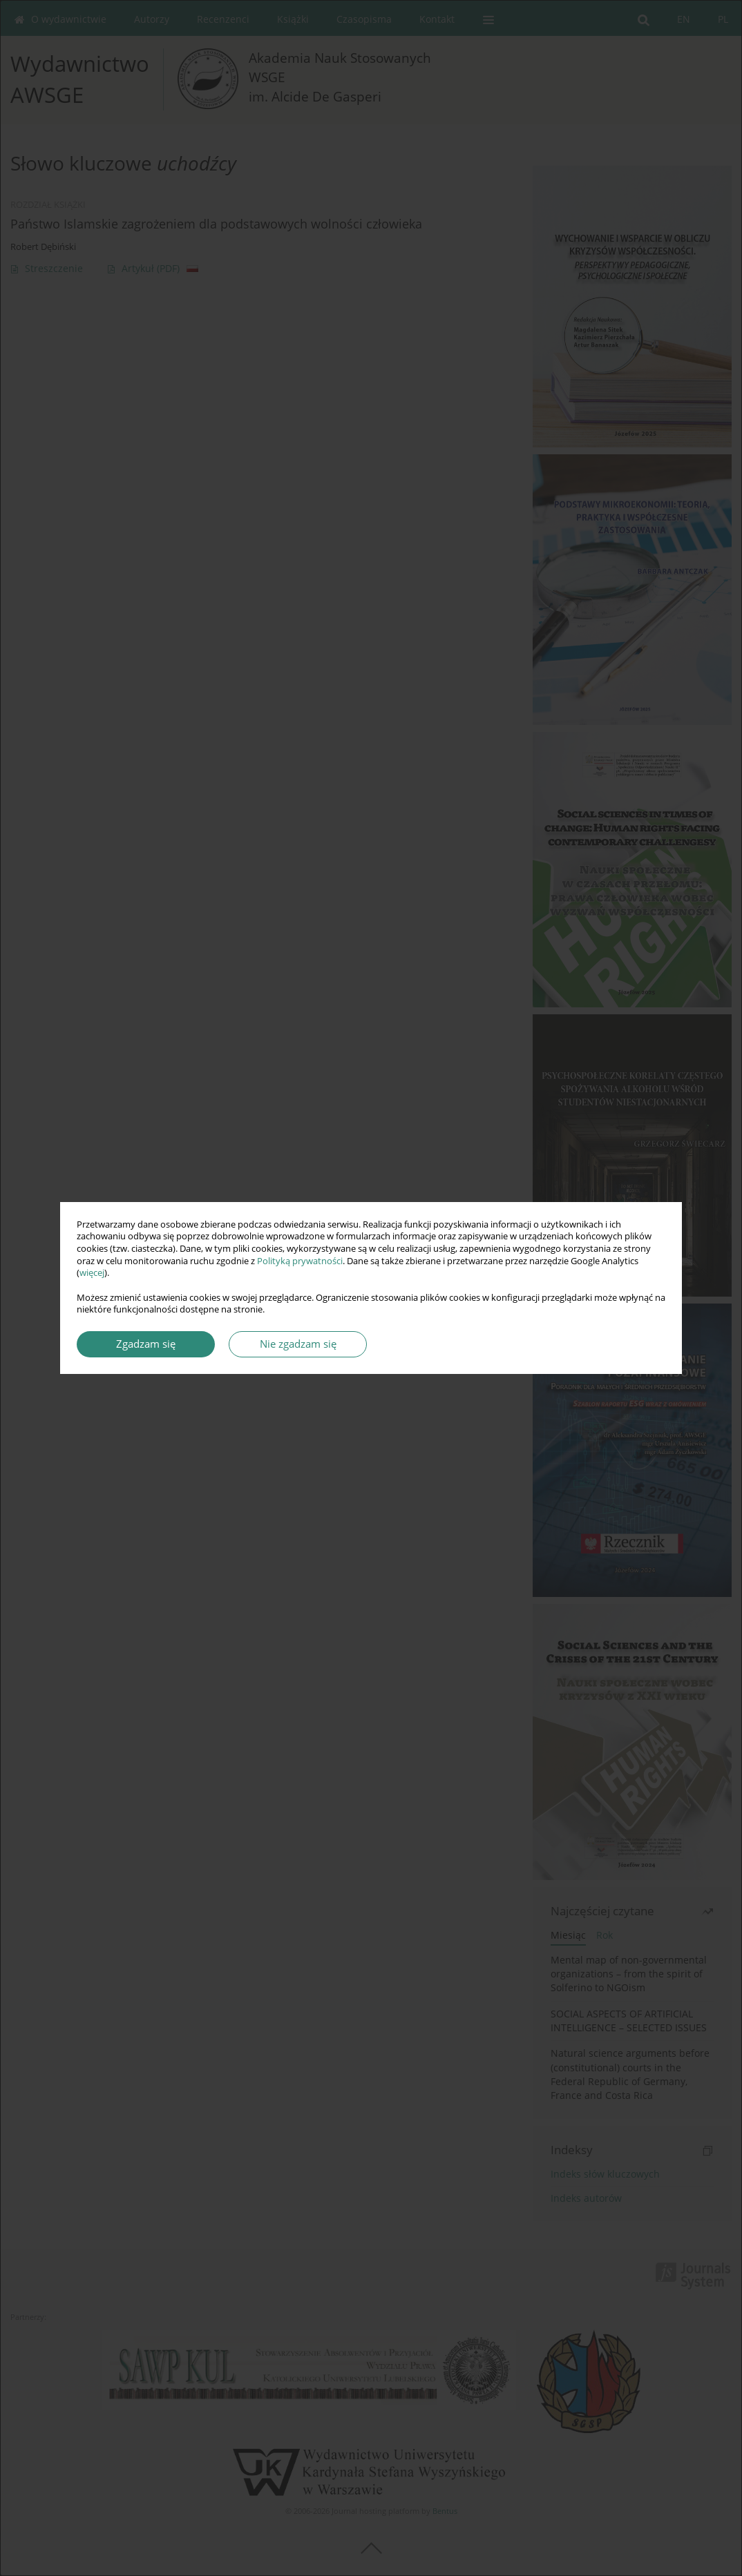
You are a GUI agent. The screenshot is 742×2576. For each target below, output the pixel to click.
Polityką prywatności (300, 1261)
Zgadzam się (145, 1344)
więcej (91, 1273)
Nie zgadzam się (298, 1344)
